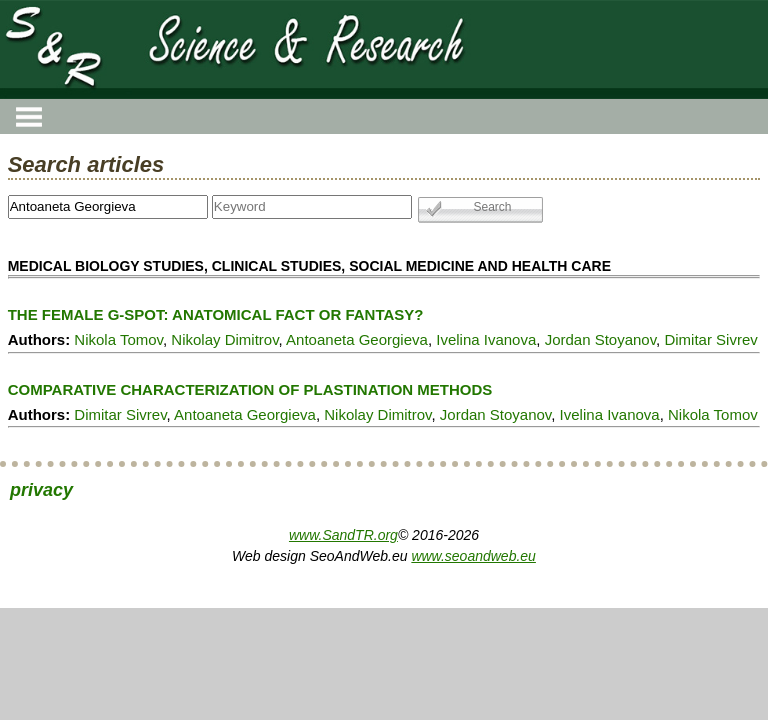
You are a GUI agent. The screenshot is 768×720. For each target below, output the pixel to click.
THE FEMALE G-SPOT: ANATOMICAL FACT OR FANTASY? (216, 314)
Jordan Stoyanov (600, 339)
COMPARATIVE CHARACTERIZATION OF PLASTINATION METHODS (250, 389)
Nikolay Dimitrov (224, 339)
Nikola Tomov (118, 339)
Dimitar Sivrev (710, 339)
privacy (41, 490)
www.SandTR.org (343, 535)
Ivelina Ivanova (486, 339)
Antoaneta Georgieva (357, 339)
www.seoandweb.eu (473, 556)
